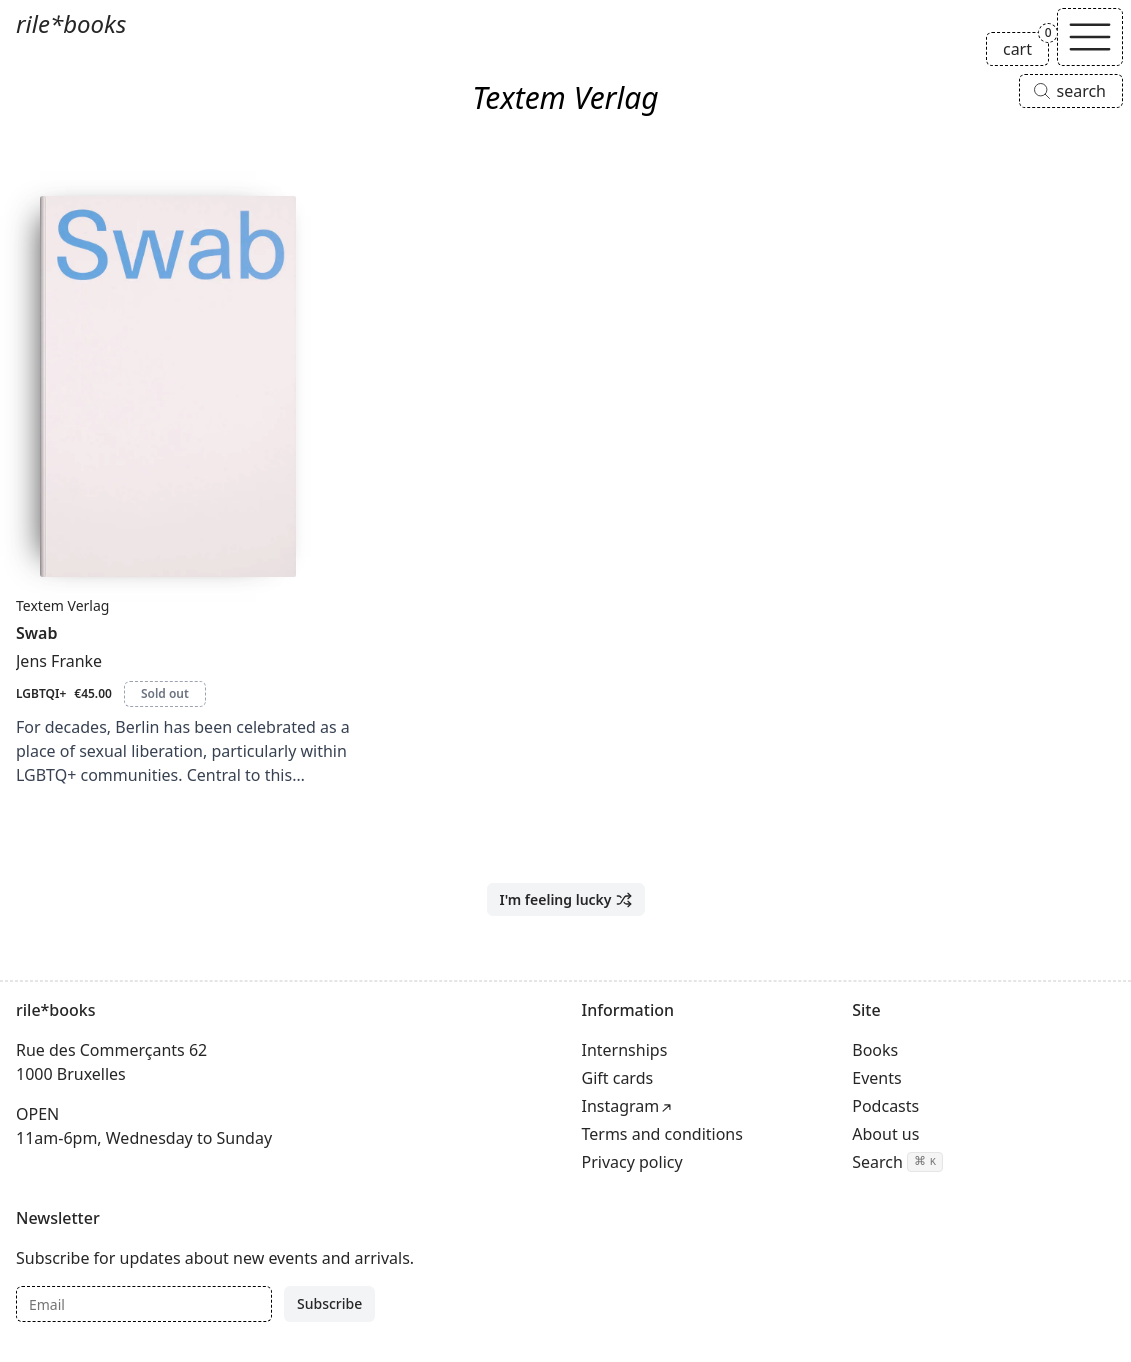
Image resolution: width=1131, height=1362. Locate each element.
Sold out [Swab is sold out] (165, 693)
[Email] (144, 1304)
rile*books (71, 23)
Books (875, 1050)
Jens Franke (59, 661)
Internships (625, 1050)
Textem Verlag (62, 605)
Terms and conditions (662, 1134)
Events (876, 1078)
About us (885, 1134)
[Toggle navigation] (1090, 37)
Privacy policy (632, 1162)
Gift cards (618, 1078)
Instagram (621, 1106)
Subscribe (329, 1303)
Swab (36, 633)
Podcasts (885, 1106)
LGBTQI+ (41, 693)
